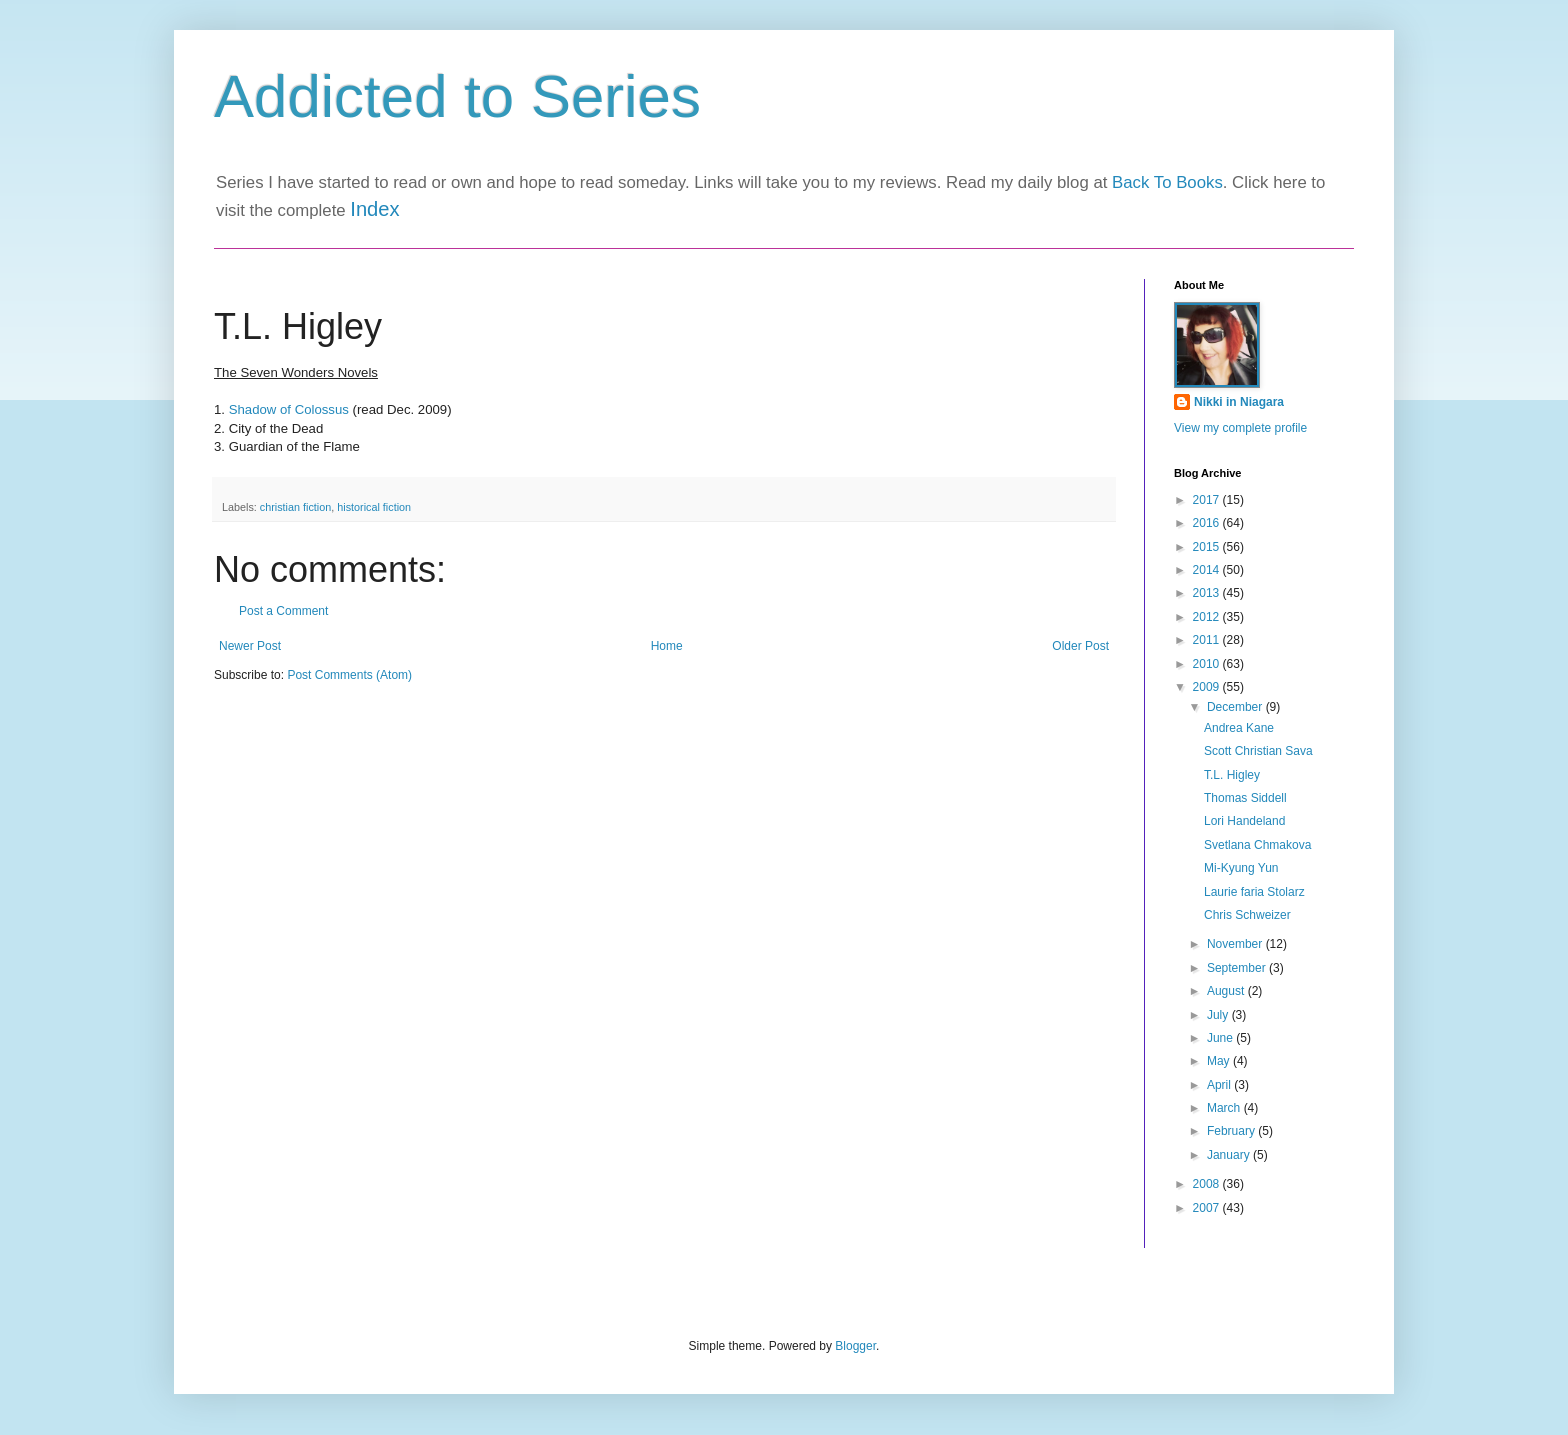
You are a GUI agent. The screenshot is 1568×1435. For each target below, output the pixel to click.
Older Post (1080, 646)
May (1220, 1061)
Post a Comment (283, 611)
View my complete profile (1240, 428)
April (1220, 1085)
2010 (1208, 664)
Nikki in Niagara (1239, 402)
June (1221, 1038)
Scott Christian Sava (1258, 751)
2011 (1208, 640)
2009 (1208, 687)
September (1238, 968)
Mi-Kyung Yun (1241, 868)
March (1225, 1108)
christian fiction (295, 507)
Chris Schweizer (1247, 915)
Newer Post (250, 646)
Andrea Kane (1239, 728)
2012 (1208, 617)
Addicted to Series (457, 96)
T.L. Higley (1232, 775)
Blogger (855, 1346)
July (1219, 1015)
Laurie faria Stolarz (1254, 892)
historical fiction (374, 507)
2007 (1208, 1208)
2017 (1208, 500)
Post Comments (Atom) (349, 675)
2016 (1208, 523)
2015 (1208, 547)
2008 (1208, 1184)
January (1230, 1155)
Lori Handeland (1244, 821)
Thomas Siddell (1245, 798)
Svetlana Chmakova (1257, 845)
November (1236, 944)
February (1232, 1131)
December (1236, 707)
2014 (1208, 570)
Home (667, 646)
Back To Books (1167, 182)
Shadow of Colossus (289, 409)
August (1227, 991)
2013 (1208, 593)
